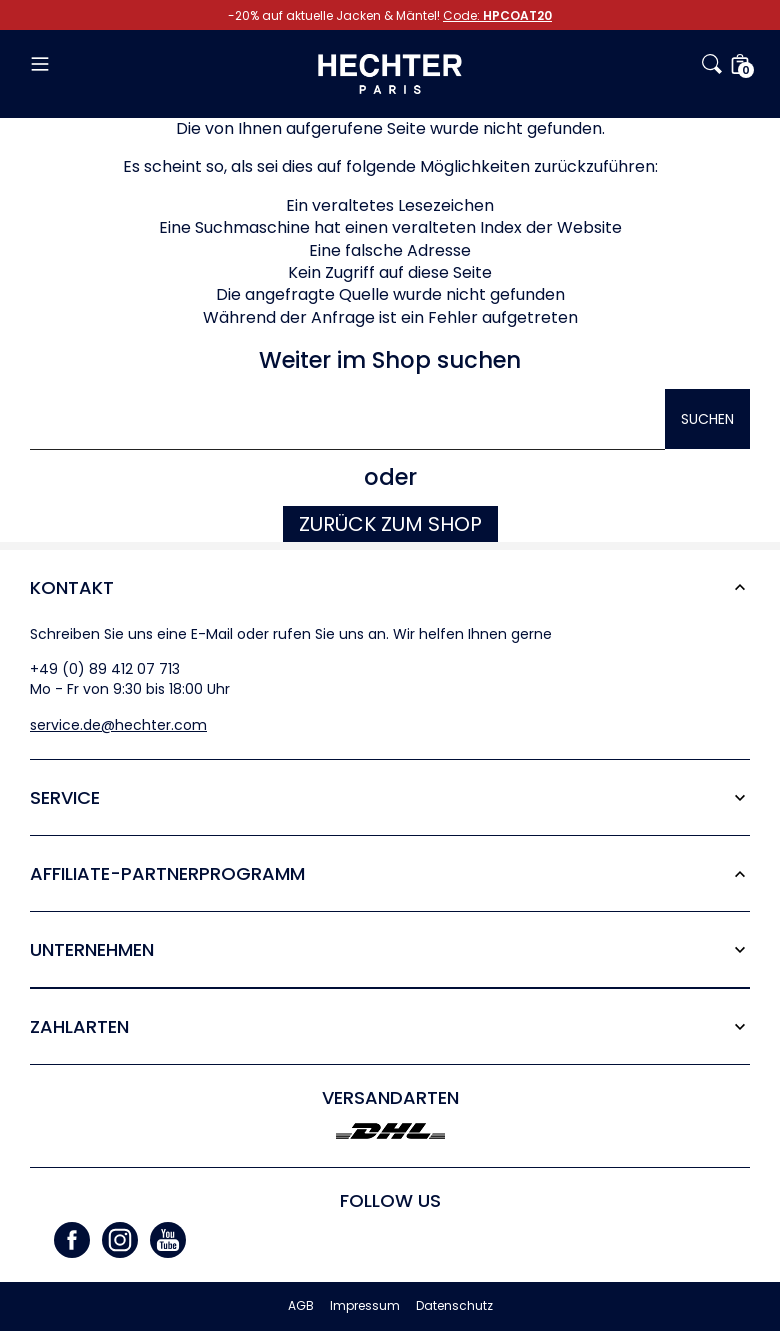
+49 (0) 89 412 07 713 (105, 669)
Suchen (707, 419)
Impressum (365, 1306)
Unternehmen (92, 949)
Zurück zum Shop (390, 524)
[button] (150, 64)
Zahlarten (79, 1026)
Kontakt (72, 587)
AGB (301, 1306)
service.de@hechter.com (118, 725)
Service (65, 797)
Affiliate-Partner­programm (167, 873)
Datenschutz (454, 1306)
